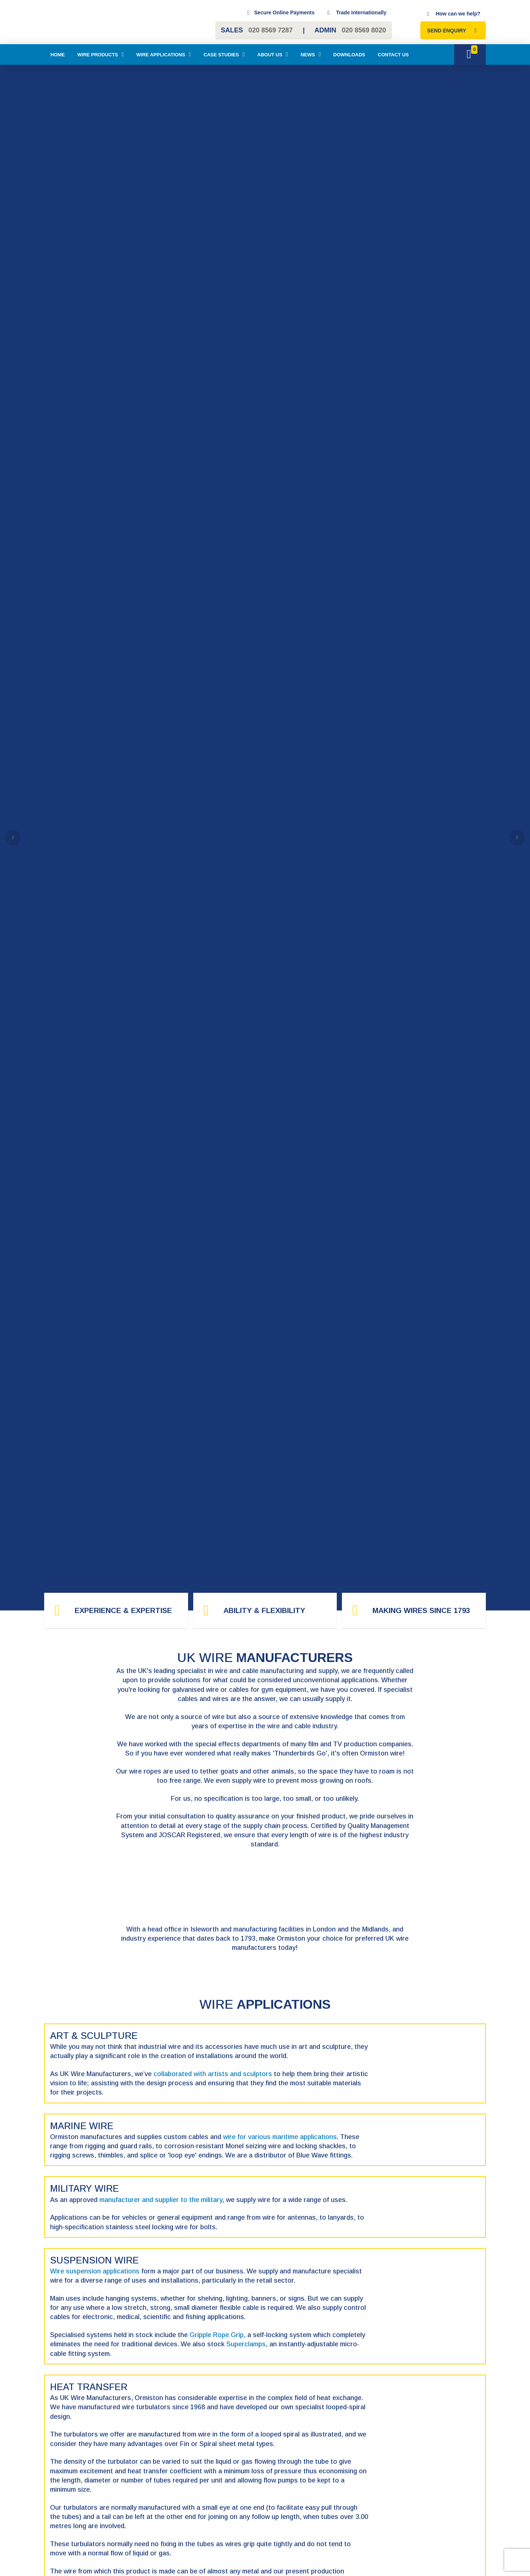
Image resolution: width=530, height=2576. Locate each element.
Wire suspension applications (94, 2271)
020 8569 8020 (364, 30)
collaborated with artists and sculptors (212, 2074)
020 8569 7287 (270, 30)
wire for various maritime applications (280, 2137)
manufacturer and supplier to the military (160, 2199)
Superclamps (246, 2344)
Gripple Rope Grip (217, 2335)
